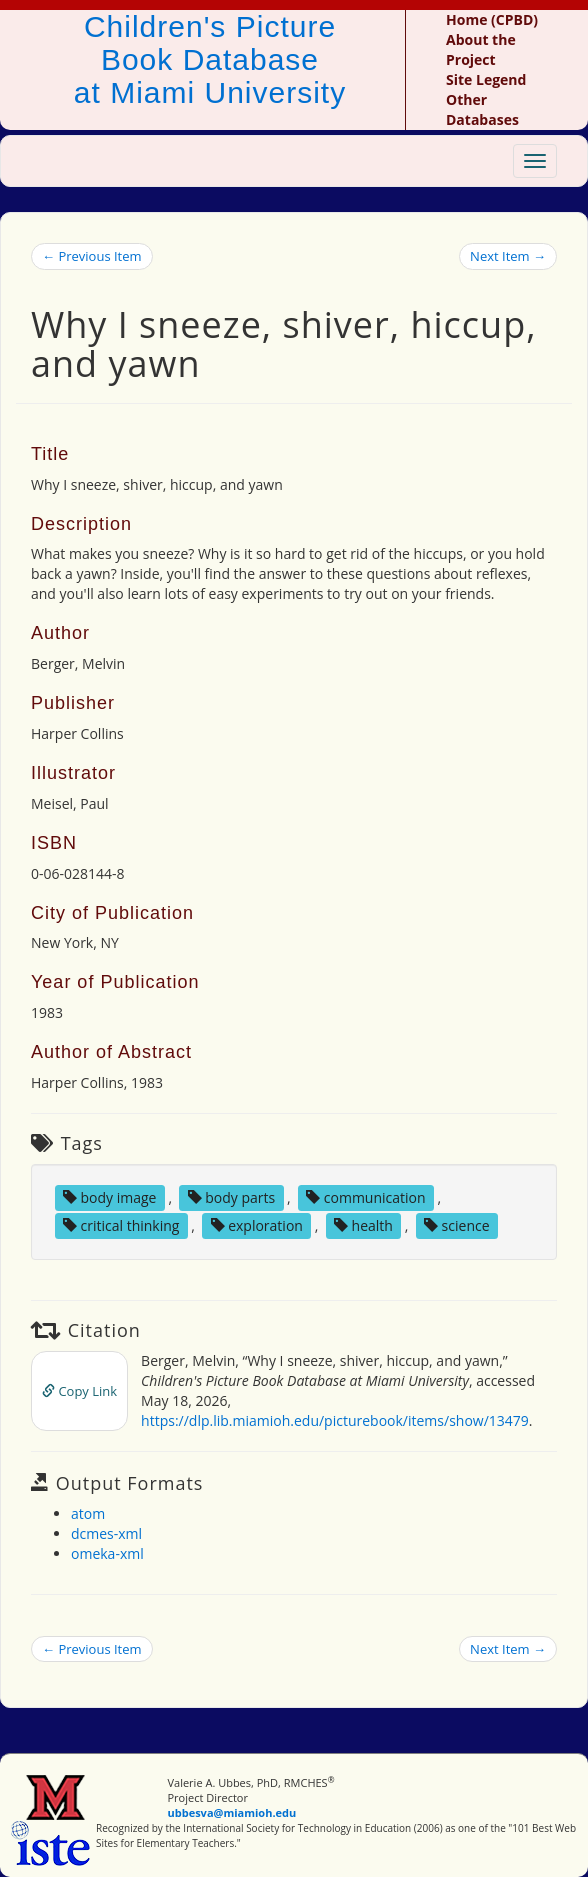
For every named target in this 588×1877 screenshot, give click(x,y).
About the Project (481, 49)
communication (365, 1197)
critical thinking (121, 1225)
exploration (257, 1225)
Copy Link (79, 1391)
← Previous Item (92, 256)
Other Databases (482, 109)
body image (110, 1197)
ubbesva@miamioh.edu (232, 1812)
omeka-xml (107, 1553)
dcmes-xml (106, 1533)
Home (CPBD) (492, 19)
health (363, 1225)
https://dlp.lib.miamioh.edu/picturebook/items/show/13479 (335, 1420)
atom (88, 1513)
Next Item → (508, 256)
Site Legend (486, 79)
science (457, 1225)
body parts (232, 1197)
